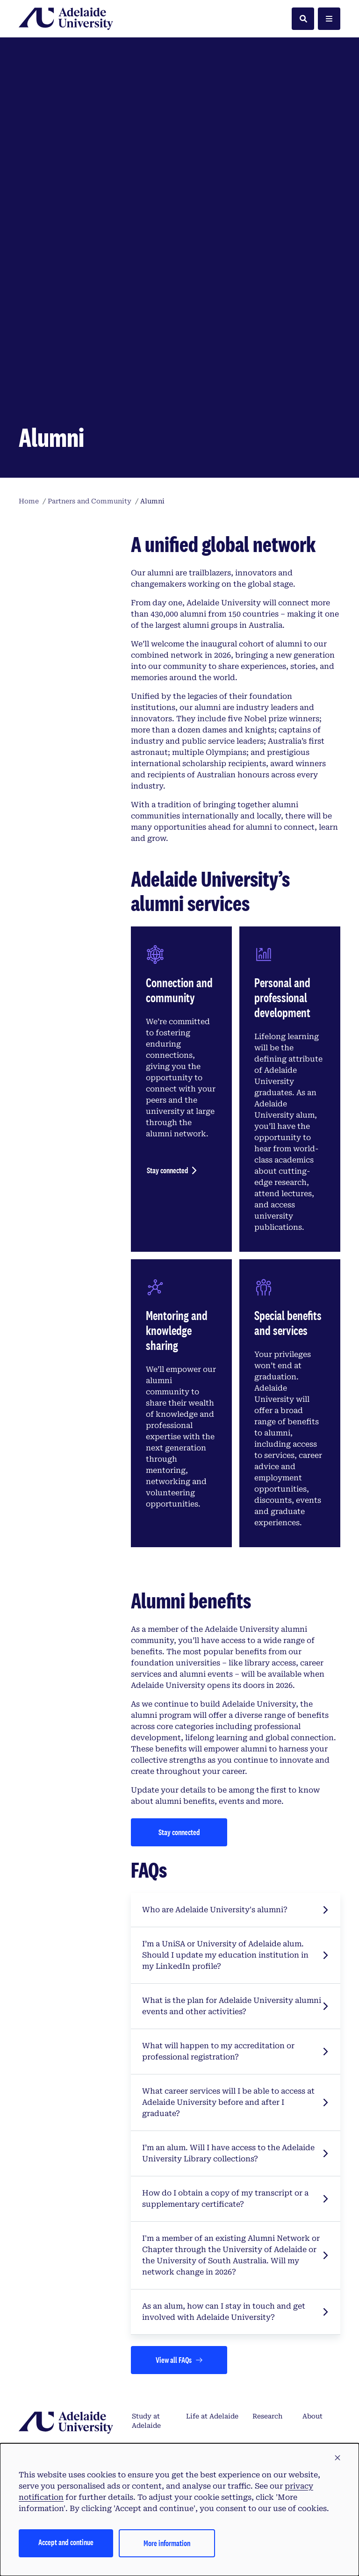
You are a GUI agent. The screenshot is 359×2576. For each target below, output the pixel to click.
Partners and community (271, 2298)
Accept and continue (65, 2542)
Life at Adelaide (212, 2259)
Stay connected (167, 1013)
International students (208, 2333)
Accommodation (213, 2367)
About (312, 2259)
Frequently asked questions (150, 2338)
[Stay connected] (179, 1675)
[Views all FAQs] (179, 2203)
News (261, 2367)
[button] (337, 2458)
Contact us (320, 2367)
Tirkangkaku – (73, 2406)
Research (267, 2259)
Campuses (203, 2289)
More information (167, 2543)
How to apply (144, 2293)
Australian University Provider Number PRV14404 (101, 2422)
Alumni (264, 2328)
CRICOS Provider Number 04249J (248, 2422)
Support (316, 2289)
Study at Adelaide (146, 2263)
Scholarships (153, 2367)
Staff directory (317, 2333)
